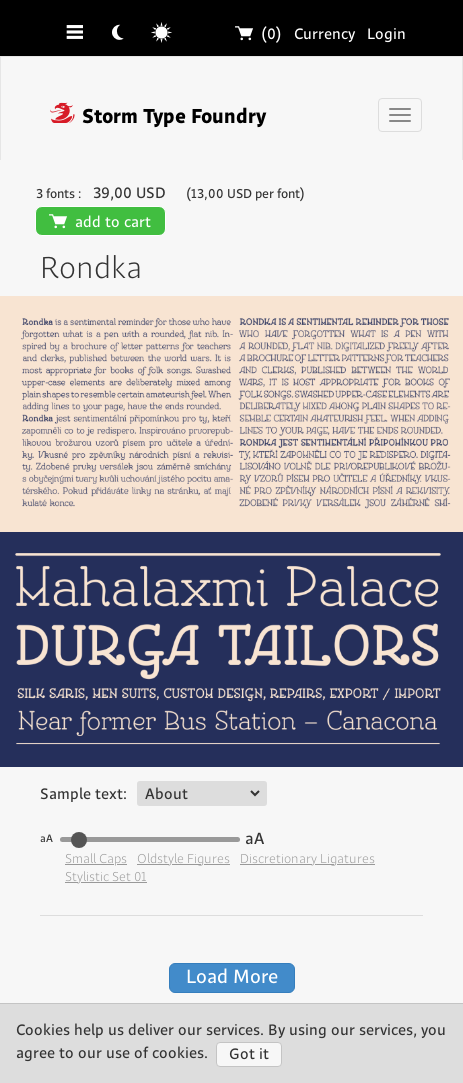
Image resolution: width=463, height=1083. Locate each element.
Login (386, 34)
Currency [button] (324, 34)
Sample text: (83, 794)
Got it (249, 1054)
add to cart (100, 222)
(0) (259, 34)
